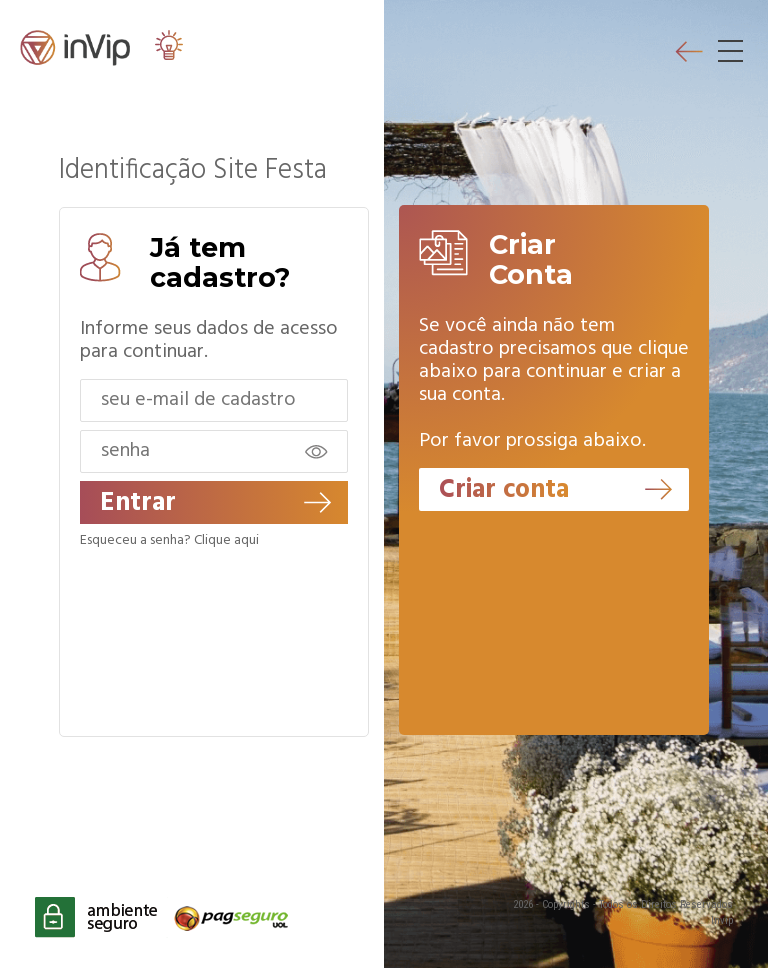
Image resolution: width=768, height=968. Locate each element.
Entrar (215, 503)
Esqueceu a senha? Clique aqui (169, 541)
